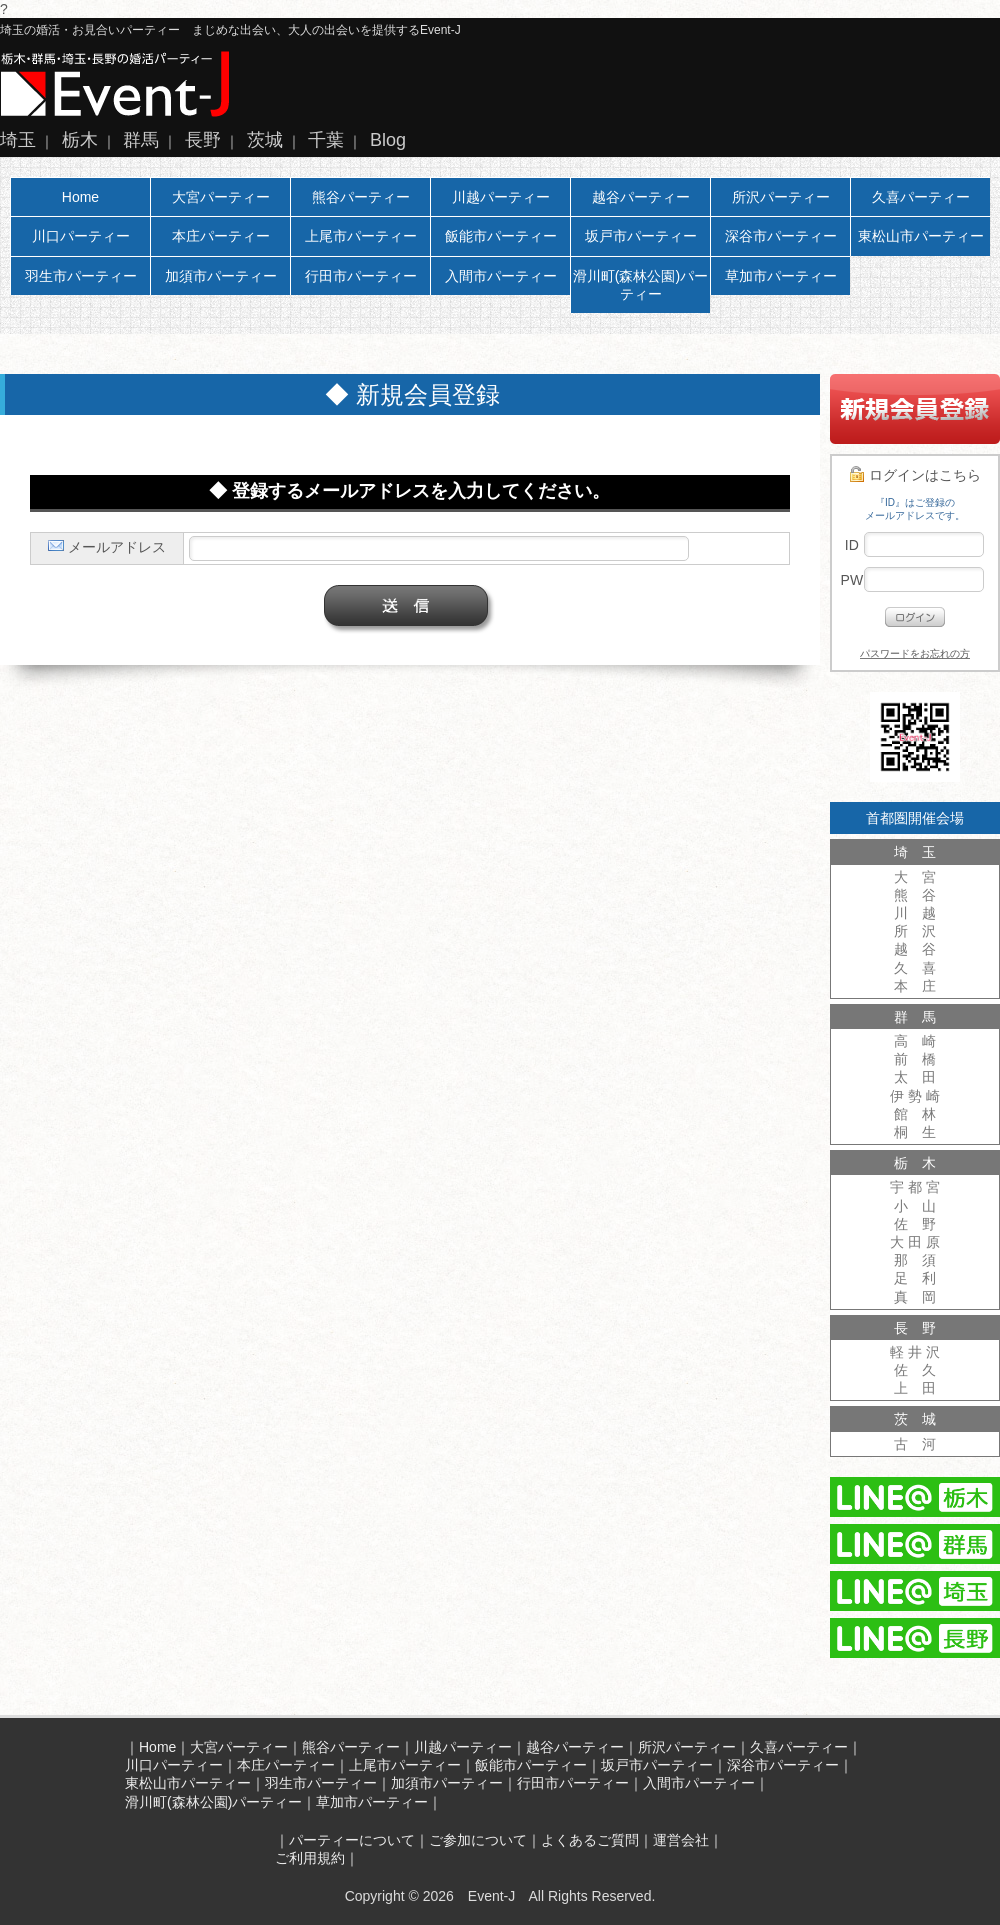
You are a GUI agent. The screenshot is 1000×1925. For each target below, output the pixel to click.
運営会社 (681, 1840)
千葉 (326, 140)
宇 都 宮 (915, 1187)
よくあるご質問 (590, 1840)
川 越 (915, 913)
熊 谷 (915, 895)
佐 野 (915, 1224)
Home (80, 197)
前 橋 (915, 1059)
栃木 (80, 140)
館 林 (915, 1114)
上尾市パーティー (361, 236)
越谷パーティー (641, 197)
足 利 (915, 1278)
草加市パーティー (781, 276)
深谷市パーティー (781, 236)
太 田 (915, 1077)
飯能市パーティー (501, 236)
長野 (203, 140)
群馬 (141, 140)
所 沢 (915, 931)
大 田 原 (915, 1242)
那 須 (915, 1260)
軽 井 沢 (915, 1352)
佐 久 (915, 1370)
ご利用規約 (310, 1858)
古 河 (915, 1444)
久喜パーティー (921, 197)
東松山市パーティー (921, 236)
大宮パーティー (221, 197)
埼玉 (18, 140)
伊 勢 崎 (915, 1096)
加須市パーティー (221, 276)
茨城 (265, 140)
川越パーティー (501, 197)
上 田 (915, 1388)
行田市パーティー (361, 276)
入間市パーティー (501, 276)
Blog (388, 140)
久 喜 (915, 968)
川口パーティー (81, 236)
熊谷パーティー (361, 197)
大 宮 (915, 877)
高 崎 (915, 1041)
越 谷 (915, 949)
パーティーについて (352, 1840)
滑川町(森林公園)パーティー (640, 285)
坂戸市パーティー (641, 236)
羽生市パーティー (81, 276)
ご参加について (478, 1840)
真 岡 (915, 1297)
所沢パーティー (781, 197)
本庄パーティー (221, 236)
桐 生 (915, 1132)
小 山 (915, 1206)
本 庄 (915, 986)
